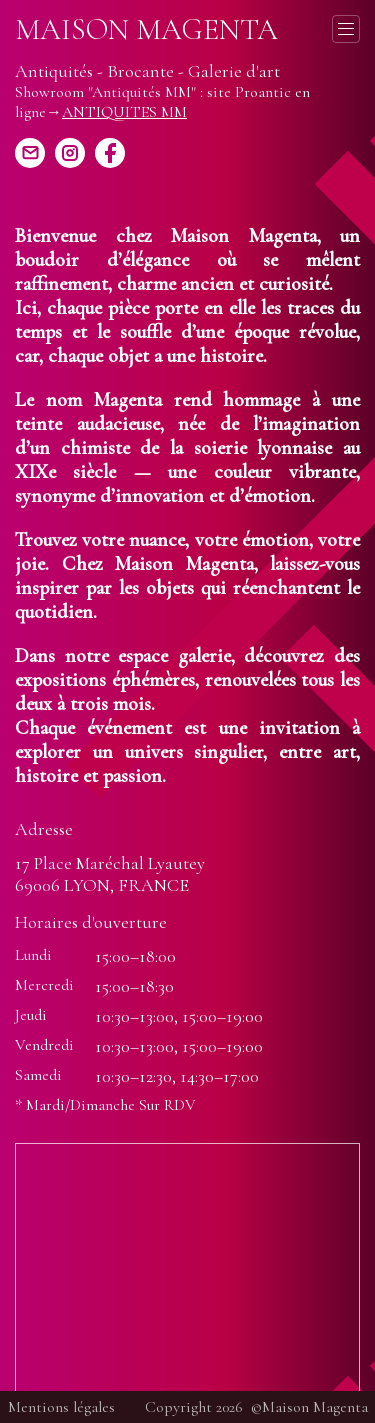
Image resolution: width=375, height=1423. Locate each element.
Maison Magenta (146, 30)
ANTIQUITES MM (124, 112)
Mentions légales (61, 1407)
